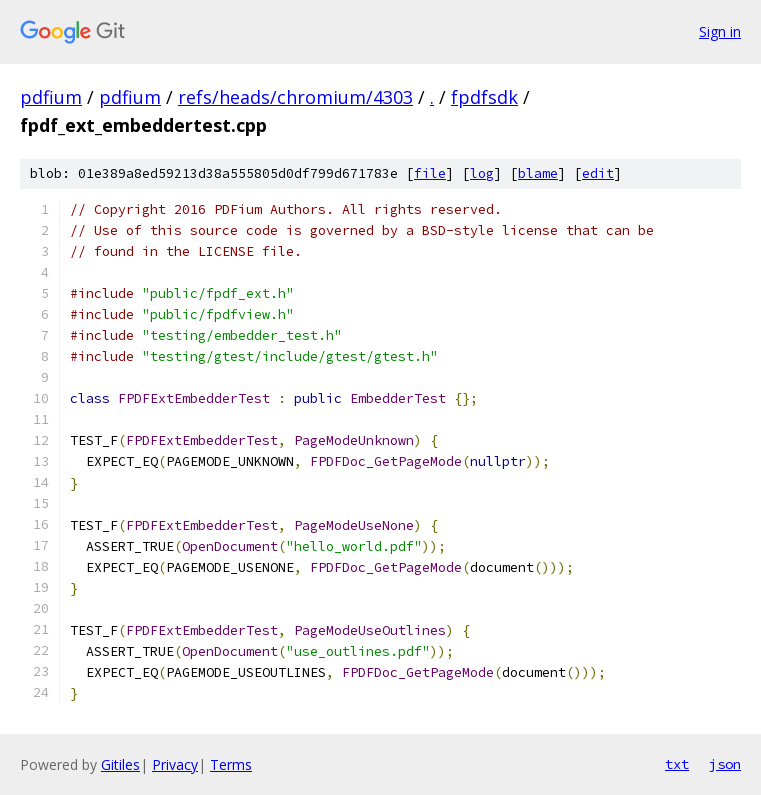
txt (677, 764)
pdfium (51, 97)
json (725, 764)
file (430, 173)
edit (598, 173)
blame (538, 173)
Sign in (720, 31)
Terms (231, 764)
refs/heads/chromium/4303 (295, 97)
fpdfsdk (484, 97)
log (482, 173)
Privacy (175, 764)
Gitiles (120, 764)
